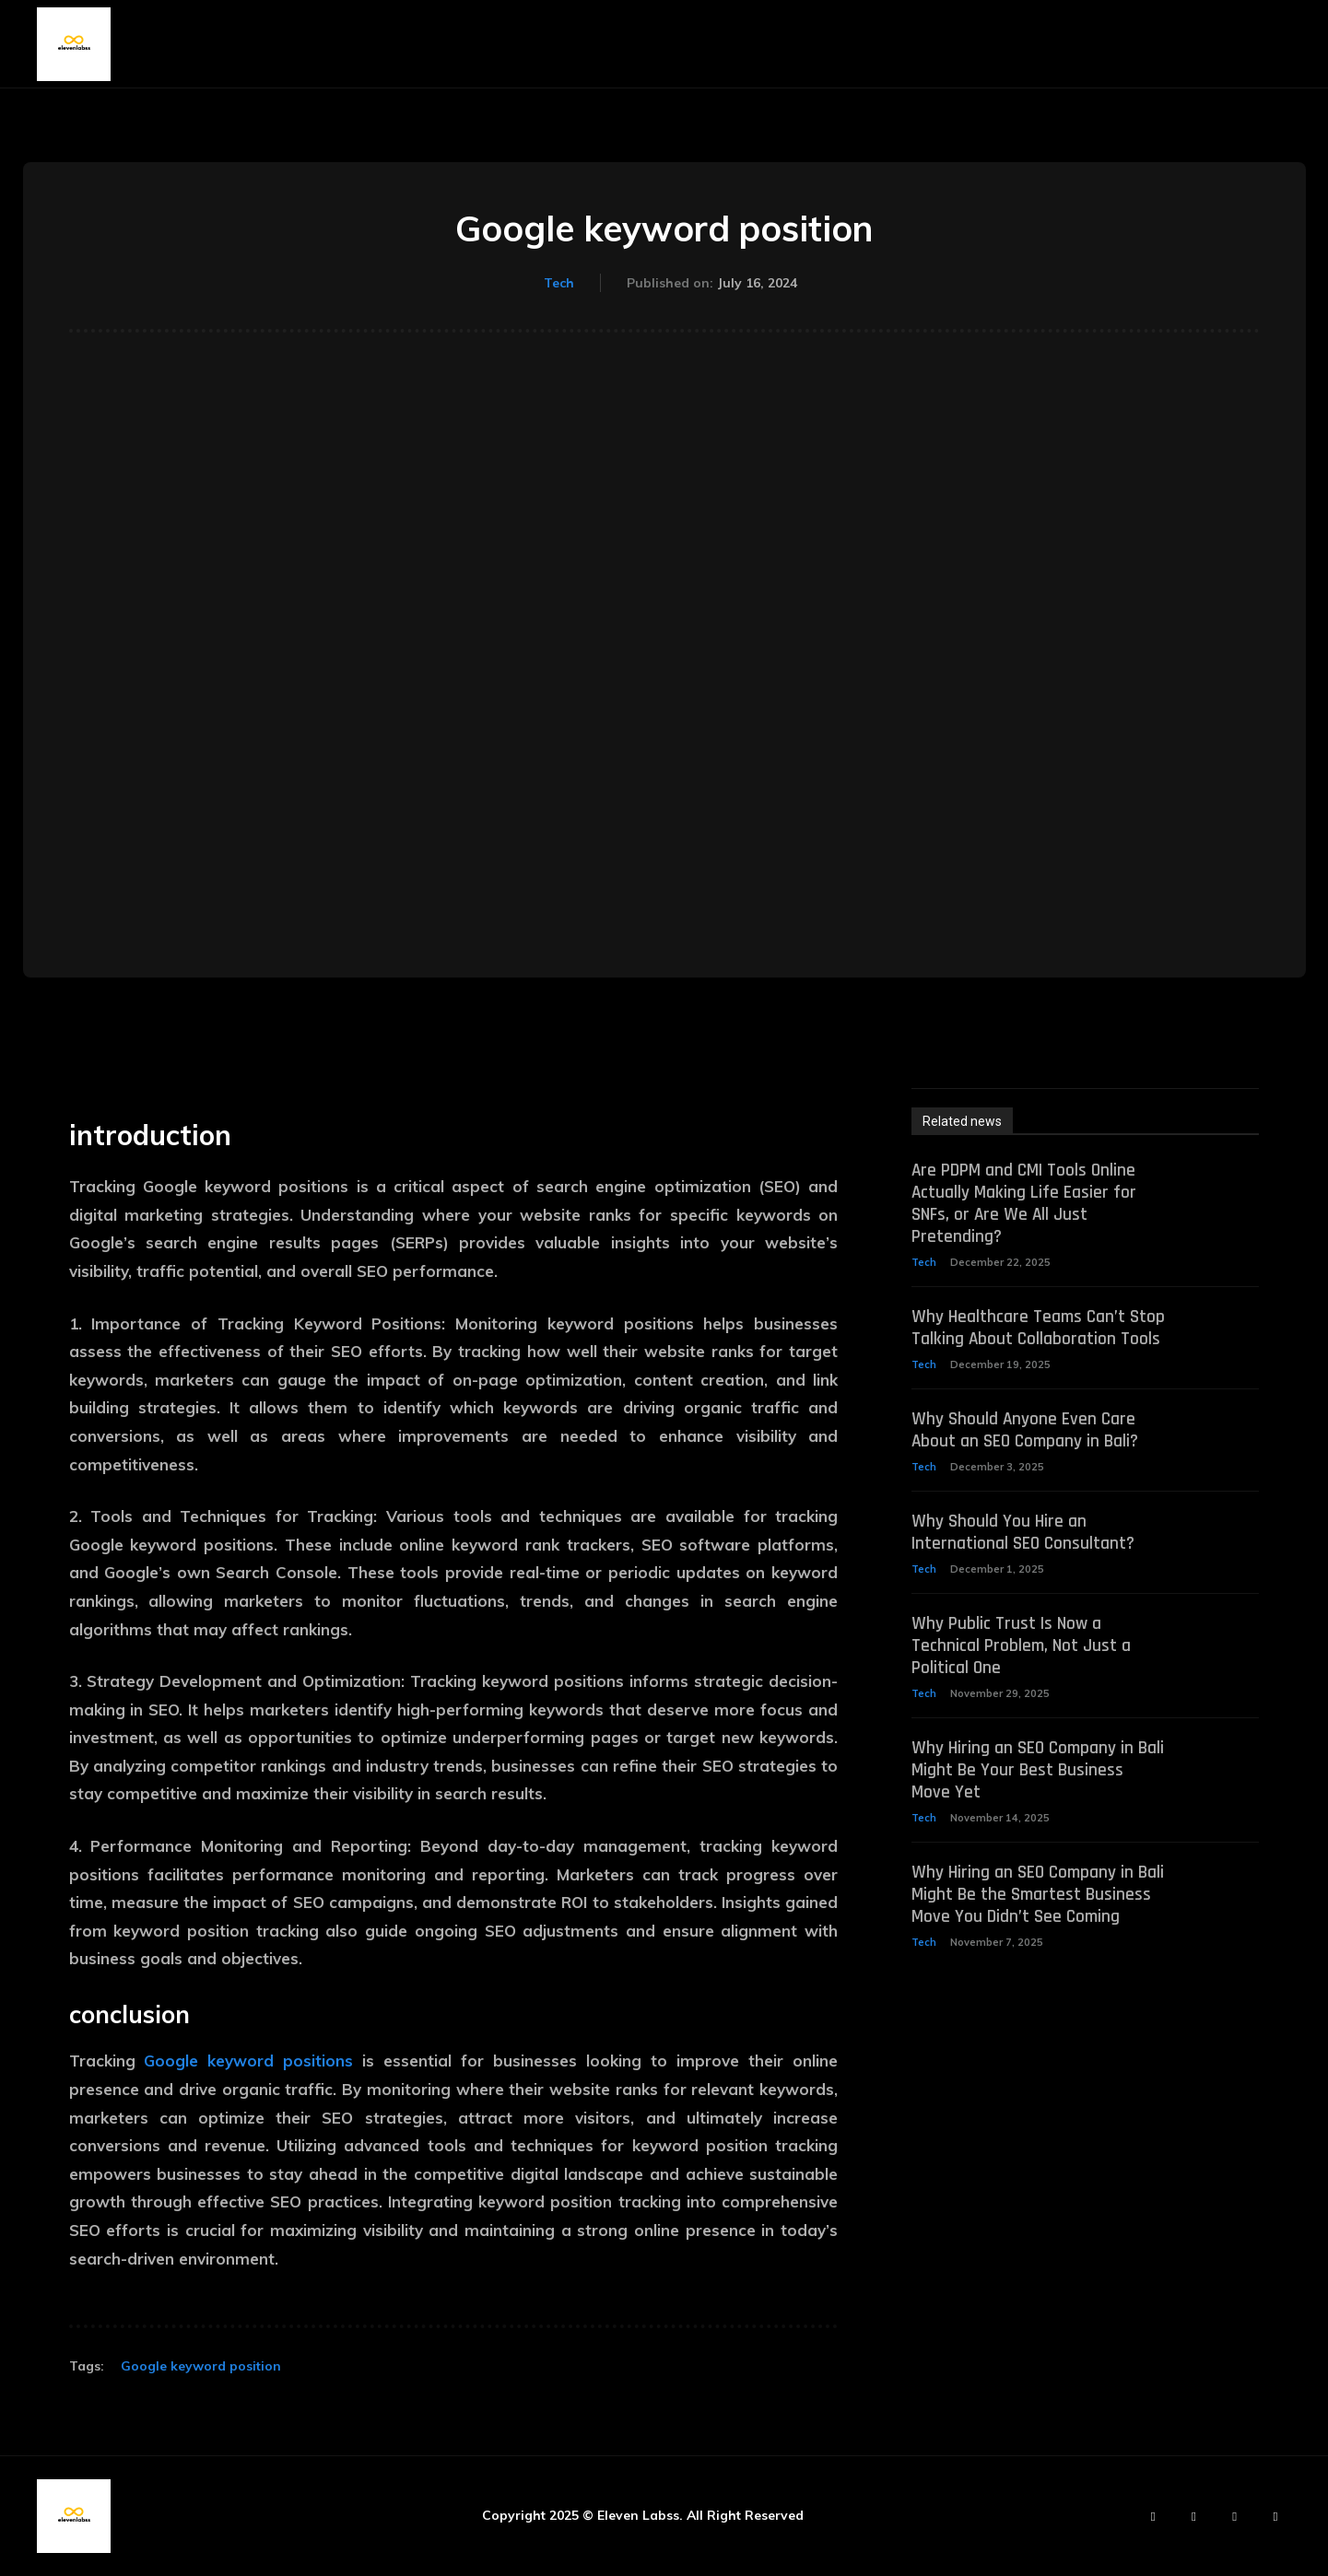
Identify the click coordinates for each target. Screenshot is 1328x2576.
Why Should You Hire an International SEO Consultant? (1024, 1555)
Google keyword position (201, 2366)
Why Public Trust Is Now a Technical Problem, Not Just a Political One (1022, 1668)
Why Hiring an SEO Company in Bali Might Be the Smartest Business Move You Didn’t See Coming (1024, 1928)
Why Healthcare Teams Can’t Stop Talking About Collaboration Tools (1034, 1339)
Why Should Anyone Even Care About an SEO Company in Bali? (1027, 1453)
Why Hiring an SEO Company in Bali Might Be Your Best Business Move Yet (1032, 1793)
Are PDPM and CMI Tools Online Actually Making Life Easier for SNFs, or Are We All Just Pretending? (1025, 1203)
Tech (559, 284)
